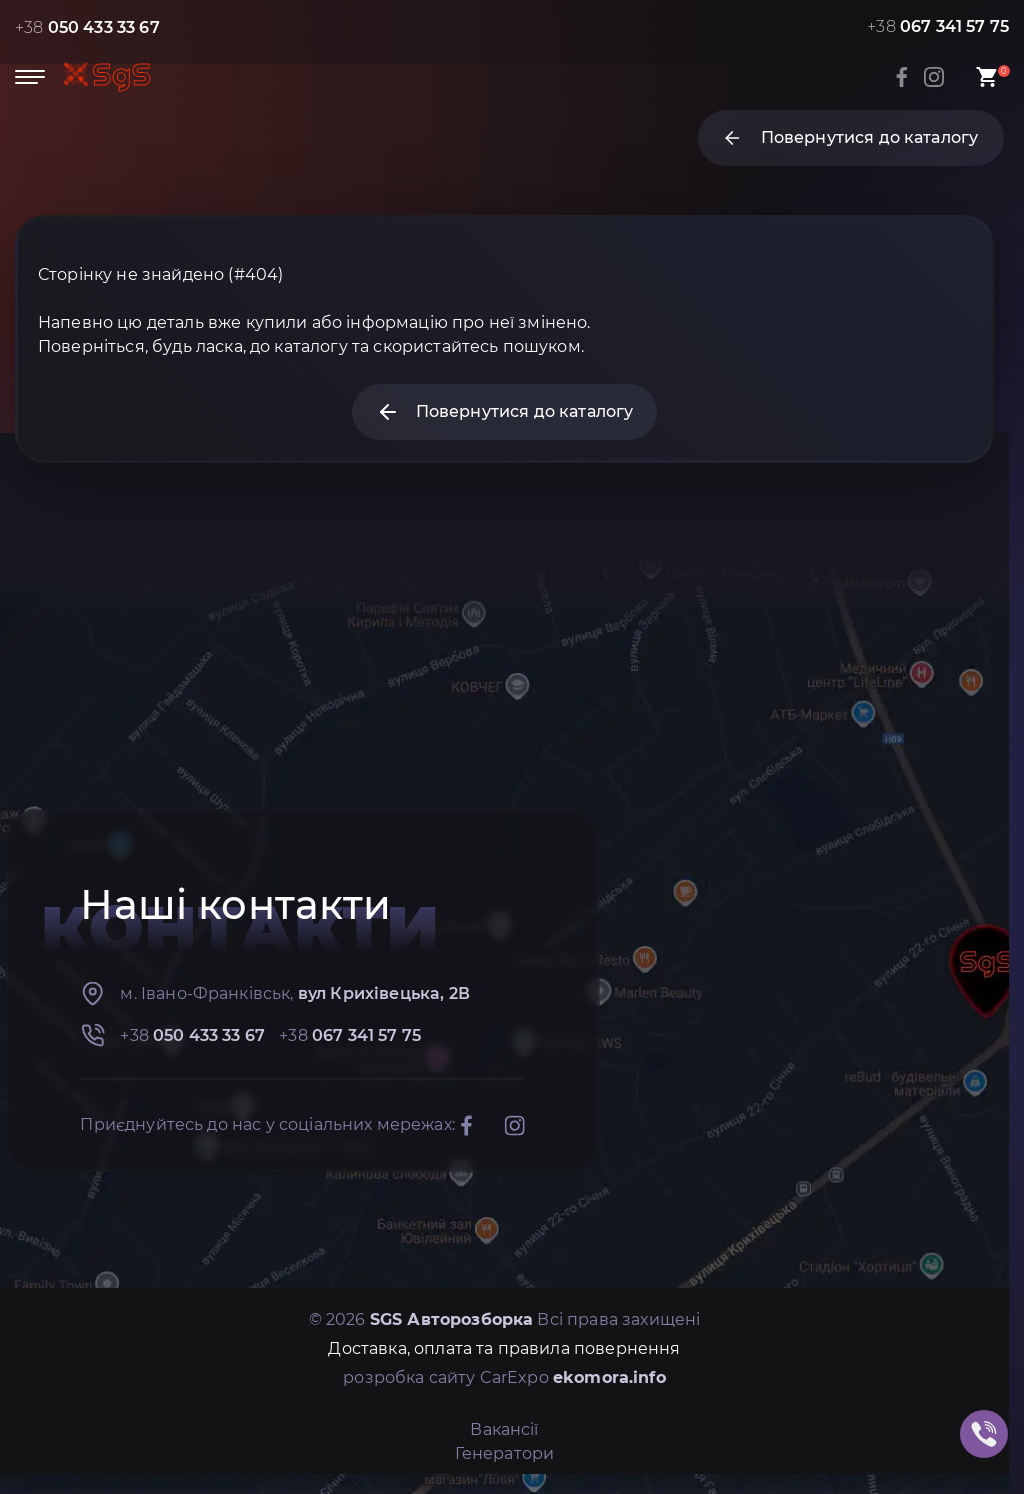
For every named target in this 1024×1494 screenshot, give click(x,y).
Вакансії (504, 1429)
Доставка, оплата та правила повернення (504, 1348)
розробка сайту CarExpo (504, 1377)
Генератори (505, 1453)
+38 (87, 27)
